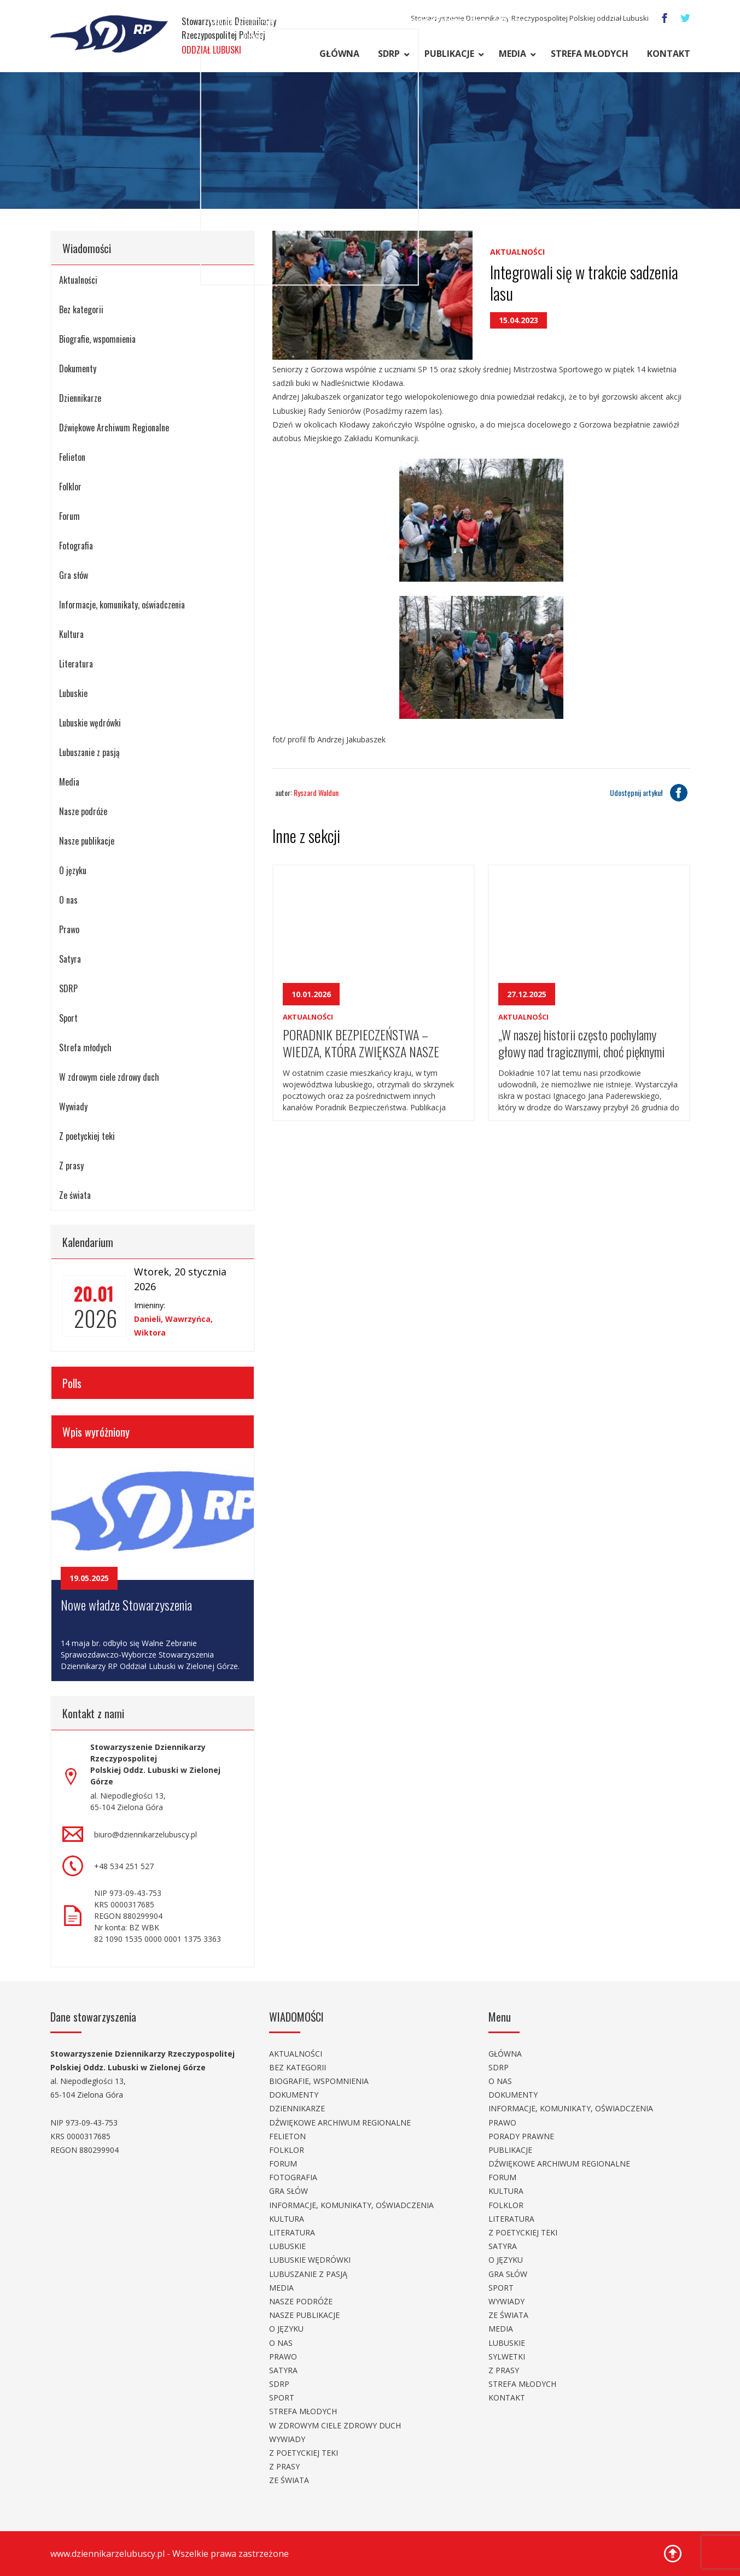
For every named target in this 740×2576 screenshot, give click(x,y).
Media (512, 54)
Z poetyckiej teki (87, 1136)
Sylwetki (506, 2356)
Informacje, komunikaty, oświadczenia (122, 604)
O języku (72, 870)
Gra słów (73, 575)
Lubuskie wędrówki (90, 722)
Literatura (76, 663)
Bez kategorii (81, 309)
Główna (339, 54)
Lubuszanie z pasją (89, 752)
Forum (69, 516)
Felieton (72, 457)
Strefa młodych (589, 54)
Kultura (71, 634)
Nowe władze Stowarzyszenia (126, 1604)
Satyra (70, 958)
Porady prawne (521, 2136)
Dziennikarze (80, 398)
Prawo (69, 929)
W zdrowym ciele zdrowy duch (109, 1077)
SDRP (389, 54)
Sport (68, 1017)
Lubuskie (73, 693)
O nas (68, 899)
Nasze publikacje (86, 840)
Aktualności (78, 279)
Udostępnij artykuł (650, 792)
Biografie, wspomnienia (97, 339)
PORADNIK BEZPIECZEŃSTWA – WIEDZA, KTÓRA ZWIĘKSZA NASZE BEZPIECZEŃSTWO (361, 1042)
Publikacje (449, 54)
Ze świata (75, 1195)
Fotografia (76, 545)
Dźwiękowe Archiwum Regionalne (114, 427)
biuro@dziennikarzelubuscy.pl (145, 1834)
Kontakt (668, 54)
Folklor (70, 486)
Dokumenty (77, 368)
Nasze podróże (83, 811)
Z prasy (71, 1165)
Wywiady (73, 1106)
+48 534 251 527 (124, 1866)
